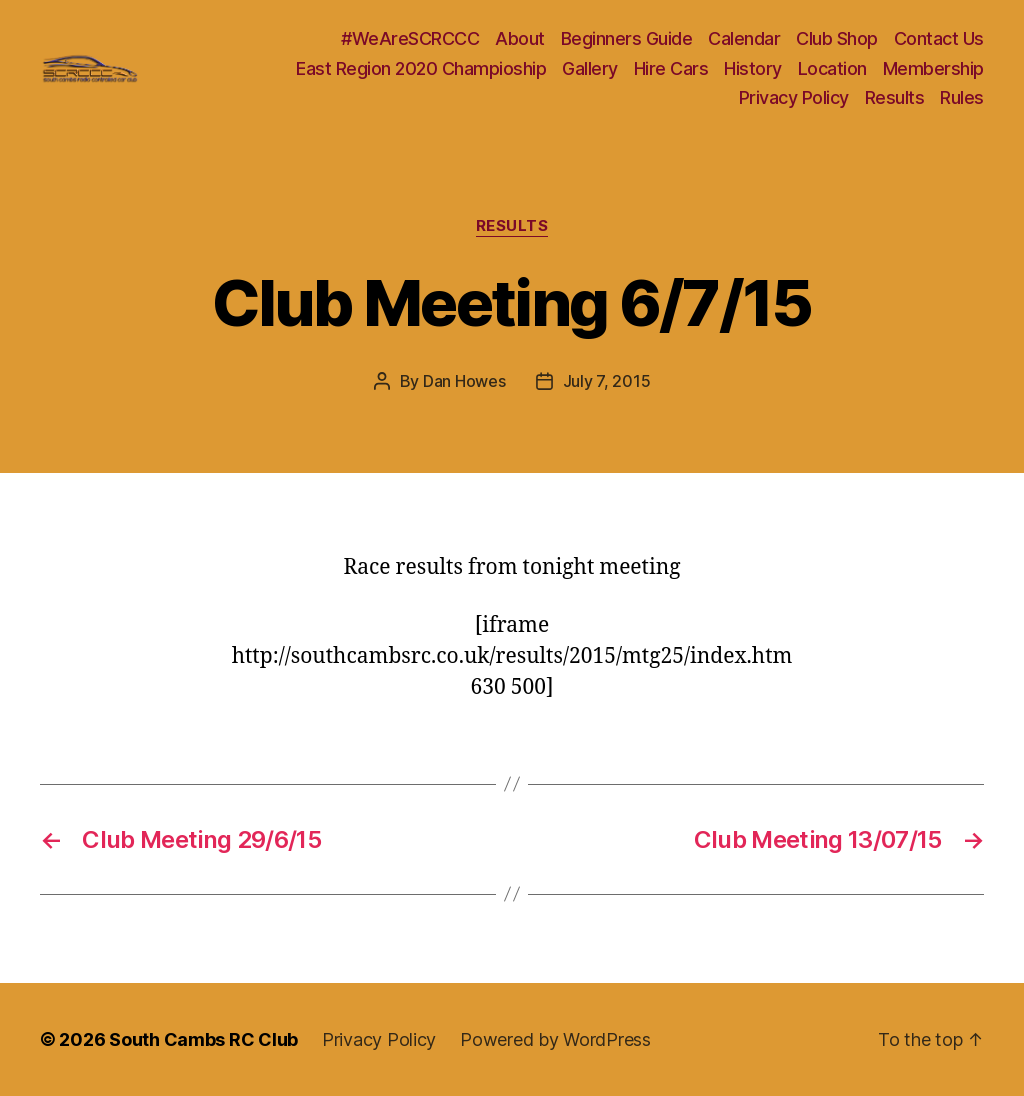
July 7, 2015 (607, 381)
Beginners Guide (627, 38)
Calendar (744, 38)
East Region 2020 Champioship (421, 68)
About (520, 38)
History (753, 68)
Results (895, 97)
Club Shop (837, 38)
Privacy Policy (794, 97)
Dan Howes (464, 381)
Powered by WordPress (555, 1039)
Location (832, 68)
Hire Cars (671, 68)
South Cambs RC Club (203, 1039)
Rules (962, 97)
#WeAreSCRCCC (410, 38)
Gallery (590, 68)
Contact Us (939, 38)
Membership (933, 68)
